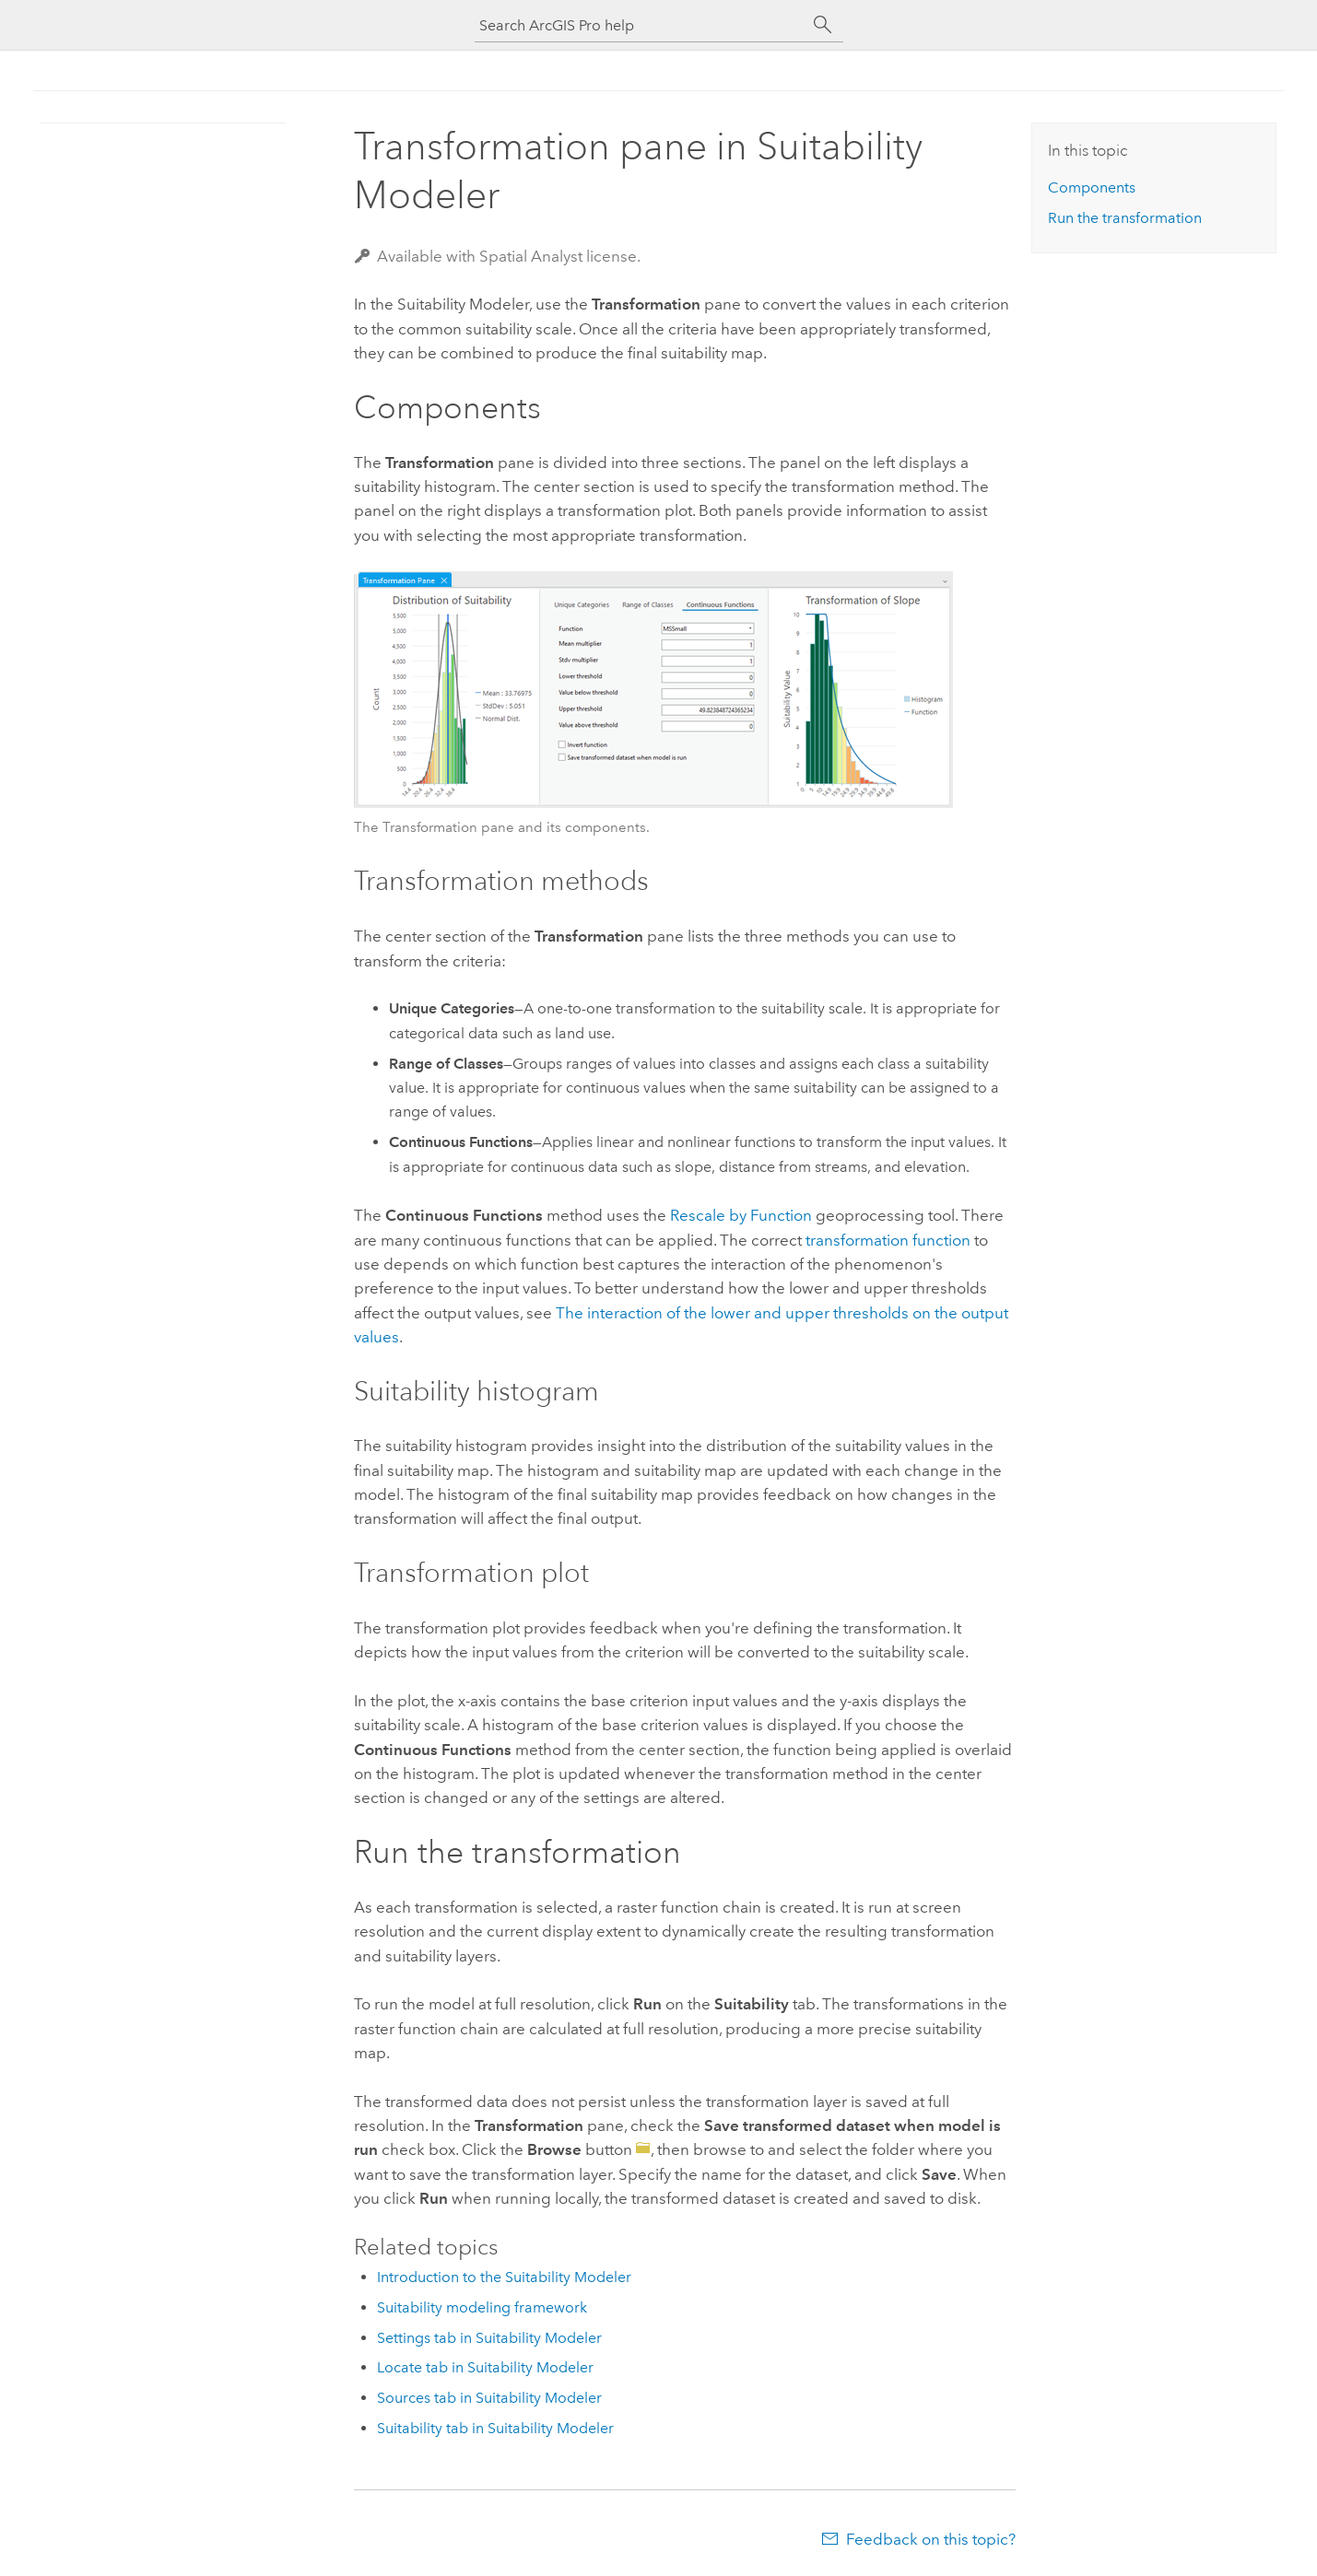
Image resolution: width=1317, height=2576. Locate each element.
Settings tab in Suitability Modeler (489, 2338)
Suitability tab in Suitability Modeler (495, 2428)
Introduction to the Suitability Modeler (504, 2277)
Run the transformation (1125, 218)
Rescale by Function (741, 1215)
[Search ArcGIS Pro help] (640, 25)
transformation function (887, 1240)
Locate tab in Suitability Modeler (485, 2367)
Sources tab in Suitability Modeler (489, 2397)
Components (1091, 187)
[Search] (823, 25)
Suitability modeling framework (482, 2307)
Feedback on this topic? (931, 2539)
